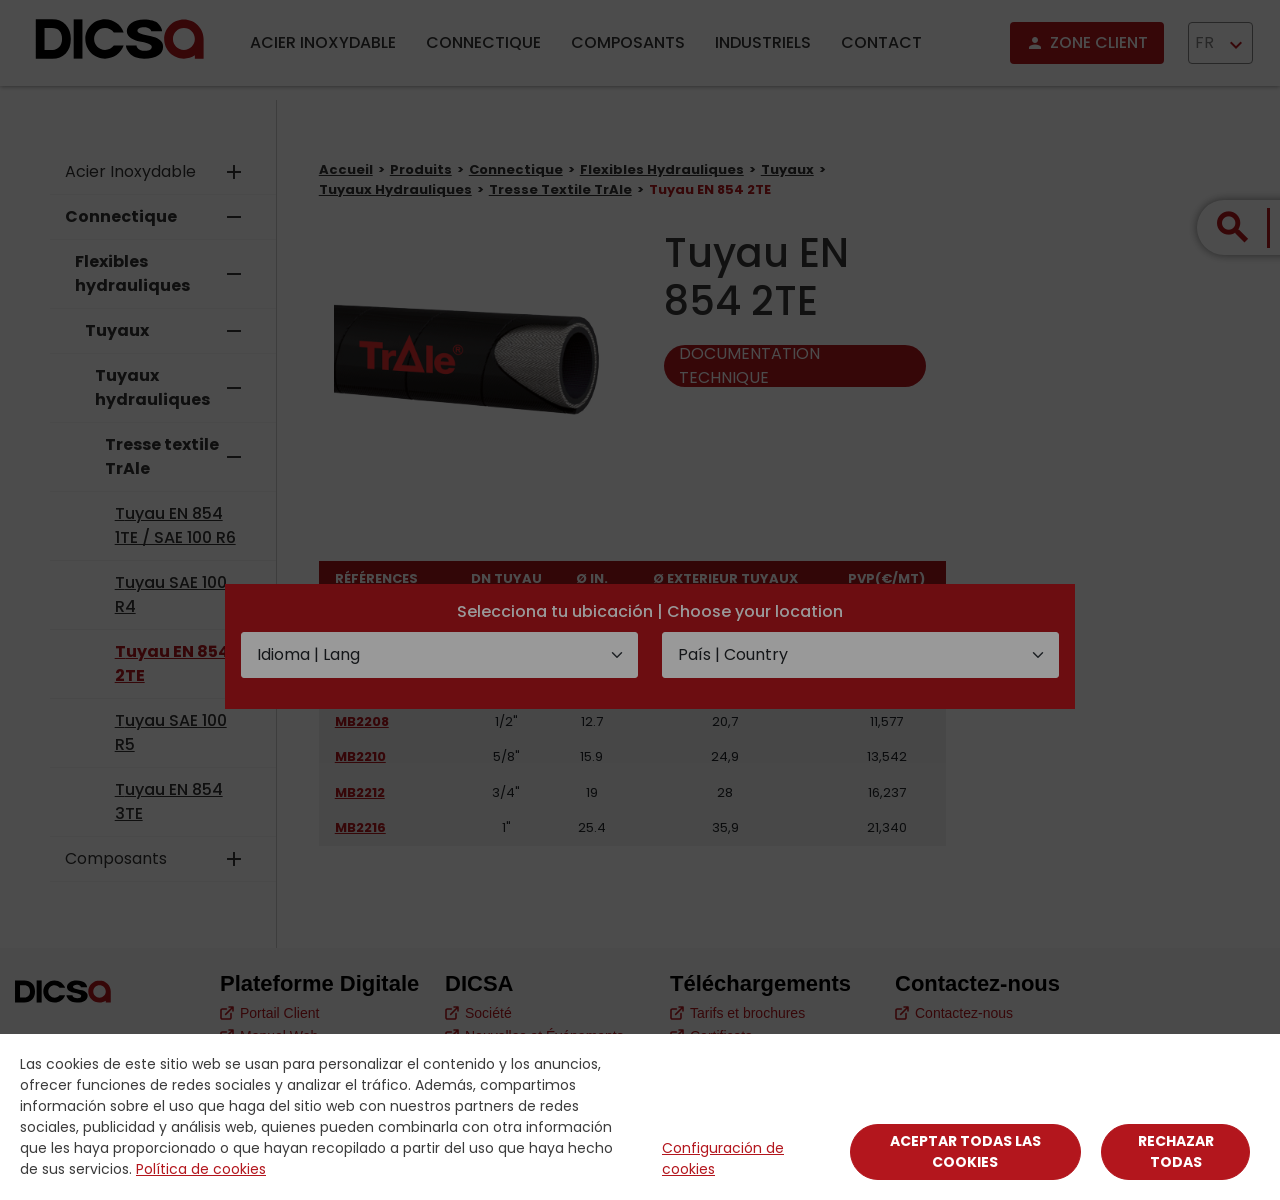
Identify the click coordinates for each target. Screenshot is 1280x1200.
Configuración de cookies (723, 1158)
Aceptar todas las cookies (965, 1151)
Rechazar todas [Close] (1176, 1151)
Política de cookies (201, 1169)
